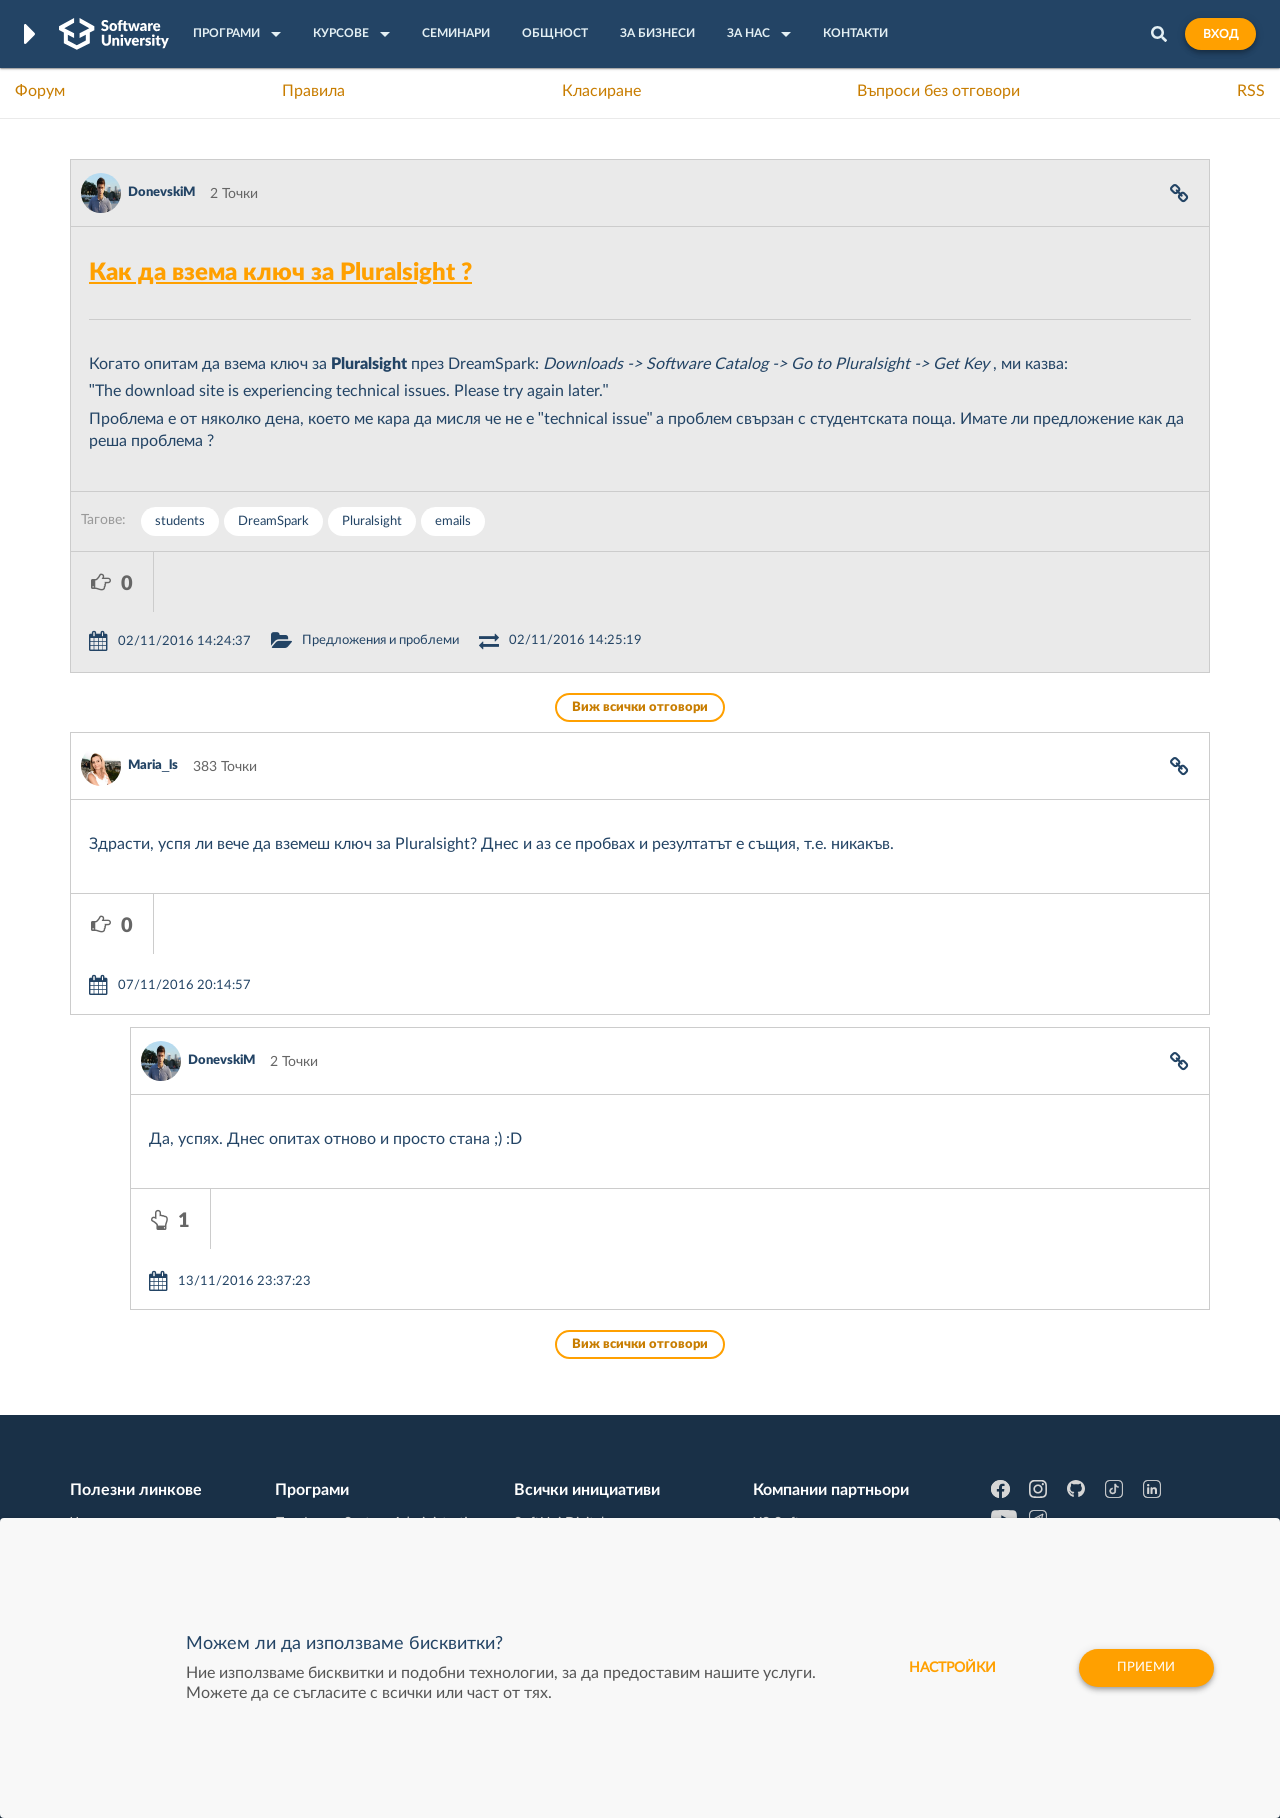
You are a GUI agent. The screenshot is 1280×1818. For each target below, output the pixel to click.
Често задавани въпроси (149, 1343)
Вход (1220, 34)
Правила (313, 91)
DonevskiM (161, 192)
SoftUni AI (546, 1405)
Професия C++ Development (365, 1390)
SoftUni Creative (565, 1374)
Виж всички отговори (640, 647)
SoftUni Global (559, 1498)
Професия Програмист (144, 1436)
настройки (944, 1668)
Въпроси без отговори (938, 91)
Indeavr (776, 1405)
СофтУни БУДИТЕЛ (577, 1436)
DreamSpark (273, 521)
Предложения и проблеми (463, 580)
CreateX (777, 1498)
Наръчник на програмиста (155, 1405)
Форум (40, 91)
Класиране (601, 91)
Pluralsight (372, 521)
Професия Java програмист (158, 1498)
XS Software (791, 1343)
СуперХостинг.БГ (808, 1374)
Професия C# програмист (153, 1467)
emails (453, 521)
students (180, 521)
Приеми (1144, 1668)
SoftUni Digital (559, 1343)
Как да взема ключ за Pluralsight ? (280, 273)
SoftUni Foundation (575, 1467)
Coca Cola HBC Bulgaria (827, 1467)
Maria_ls (153, 705)
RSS (1251, 91)
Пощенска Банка (807, 1436)
